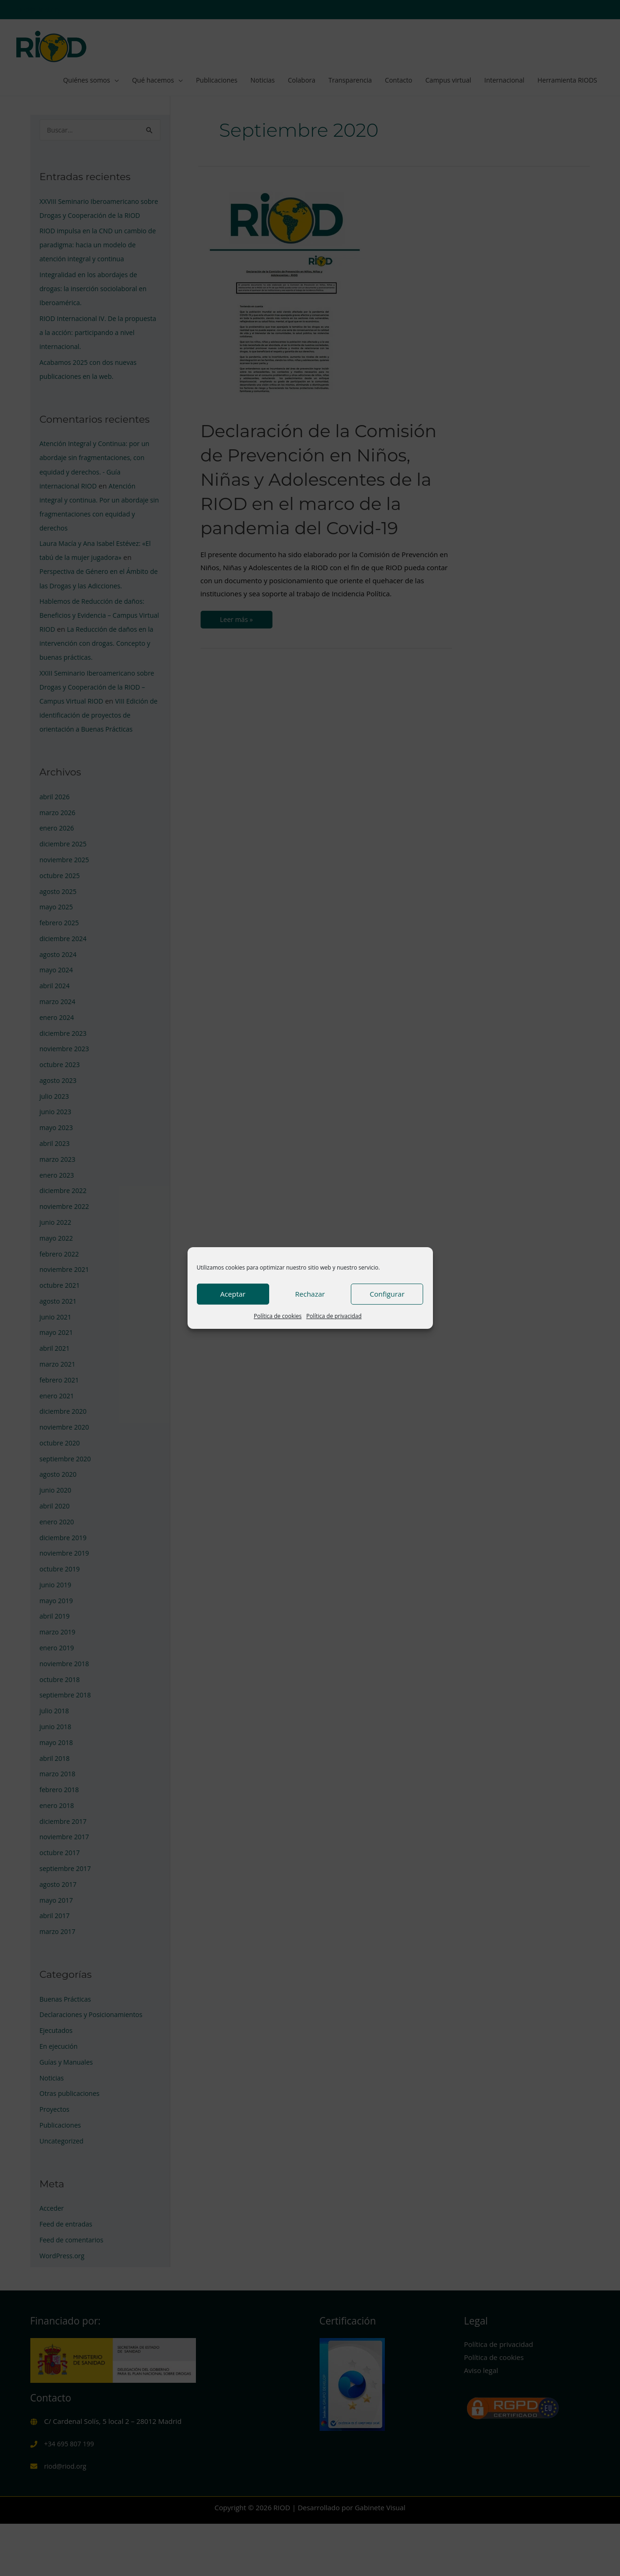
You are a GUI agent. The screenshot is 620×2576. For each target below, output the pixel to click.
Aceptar (232, 1293)
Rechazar (310, 1293)
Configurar (387, 1293)
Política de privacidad (334, 1316)
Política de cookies (278, 1316)
